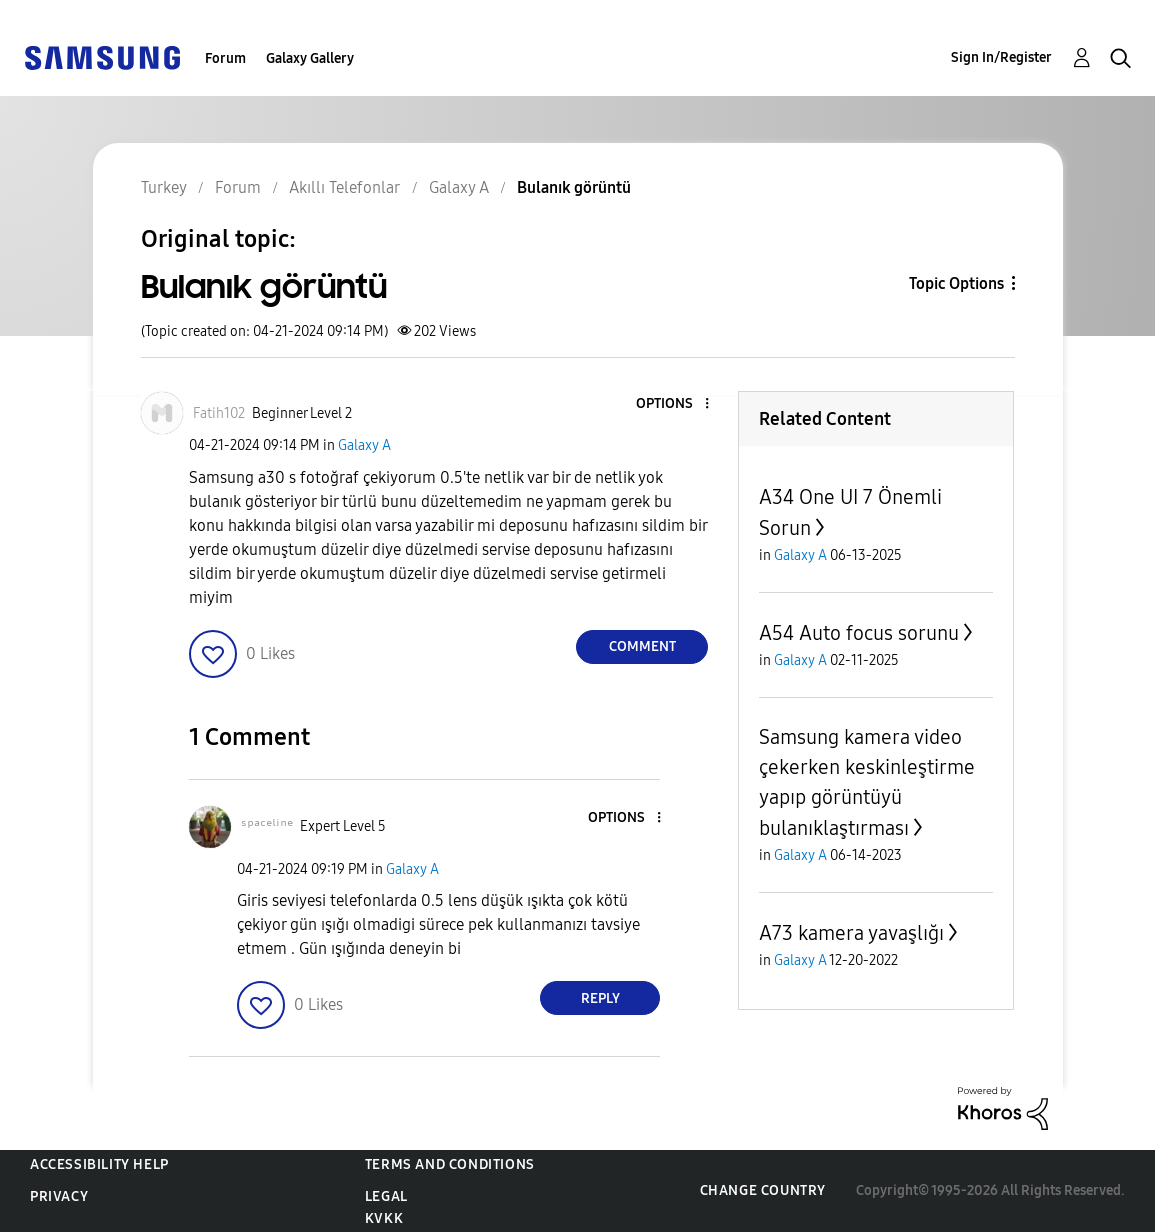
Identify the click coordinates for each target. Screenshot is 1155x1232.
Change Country (763, 1190)
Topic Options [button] (956, 283)
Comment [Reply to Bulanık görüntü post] (642, 646)
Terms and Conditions (450, 1164)
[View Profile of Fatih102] (219, 413)
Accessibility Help (99, 1164)
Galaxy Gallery (310, 58)
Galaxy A (364, 445)
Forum (225, 58)
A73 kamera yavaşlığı (851, 933)
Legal (386, 1196)
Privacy (59, 1196)
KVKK (384, 1218)
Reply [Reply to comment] (600, 998)
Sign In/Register (1001, 57)
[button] (674, 404)
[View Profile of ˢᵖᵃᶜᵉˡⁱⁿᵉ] (267, 826)
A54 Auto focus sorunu (859, 633)
